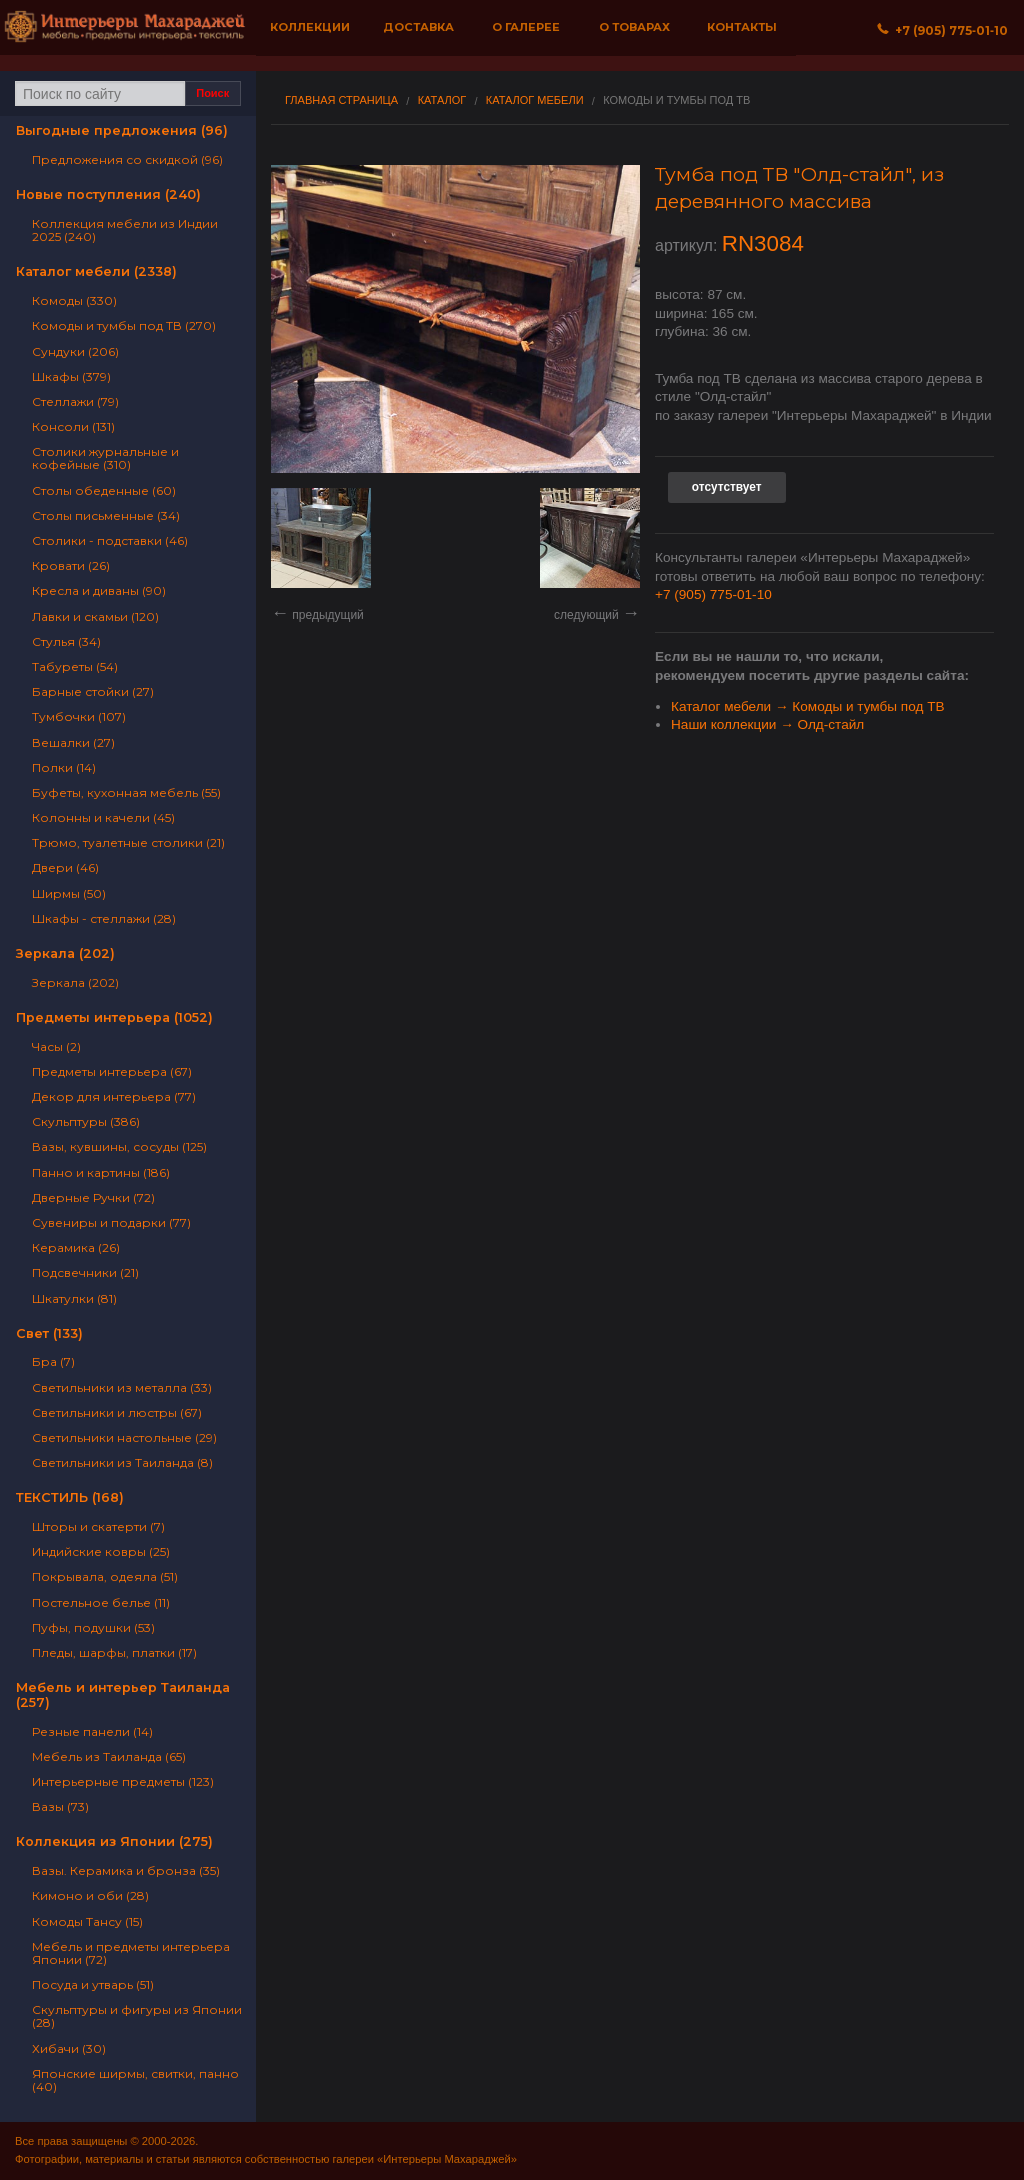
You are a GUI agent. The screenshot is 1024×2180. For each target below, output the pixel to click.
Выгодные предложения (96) (122, 130)
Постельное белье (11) (101, 1602)
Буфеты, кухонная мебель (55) (126, 792)
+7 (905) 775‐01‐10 (942, 30)
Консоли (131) (73, 426)
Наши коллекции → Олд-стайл (767, 724)
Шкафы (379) (71, 376)
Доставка (418, 27)
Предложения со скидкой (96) (127, 159)
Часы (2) (56, 1046)
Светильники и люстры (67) (117, 1412)
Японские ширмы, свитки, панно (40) (135, 2080)
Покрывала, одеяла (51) (105, 1576)
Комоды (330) (74, 300)
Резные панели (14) (92, 1731)
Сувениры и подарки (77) (111, 1222)
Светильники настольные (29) (124, 1437)
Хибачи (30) (69, 2048)
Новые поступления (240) (108, 194)
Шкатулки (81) (74, 1298)
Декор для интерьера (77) (114, 1096)
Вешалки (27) (73, 742)
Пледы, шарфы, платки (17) (114, 1652)
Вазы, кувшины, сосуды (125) (119, 1146)
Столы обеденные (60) (104, 490)
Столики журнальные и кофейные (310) (105, 458)
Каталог (442, 100)
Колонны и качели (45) (103, 817)
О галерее (526, 27)
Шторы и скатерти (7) (98, 1526)
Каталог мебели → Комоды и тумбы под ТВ (808, 706)
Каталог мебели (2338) (96, 271)
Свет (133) (49, 1333)
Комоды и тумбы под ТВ (676, 100)
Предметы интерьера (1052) (114, 1017)
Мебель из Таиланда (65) (109, 1756)
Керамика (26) (76, 1247)
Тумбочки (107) (79, 716)
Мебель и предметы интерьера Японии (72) (131, 1953)
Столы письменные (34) (106, 515)
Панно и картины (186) (101, 1172)
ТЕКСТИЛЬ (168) (70, 1497)
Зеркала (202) (65, 953)
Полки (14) (64, 767)
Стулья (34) (66, 641)
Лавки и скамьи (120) (95, 616)
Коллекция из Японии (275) (114, 1841)
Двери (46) (65, 867)
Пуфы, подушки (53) (93, 1627)
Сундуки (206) (75, 351)
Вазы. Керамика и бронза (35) (126, 1870)
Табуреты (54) (75, 666)
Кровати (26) (71, 565)
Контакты (742, 27)
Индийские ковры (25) (101, 1551)
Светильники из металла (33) (122, 1387)
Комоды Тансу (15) (87, 1921)
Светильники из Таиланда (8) (122, 1462)
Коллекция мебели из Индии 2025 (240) (125, 230)
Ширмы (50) (69, 893)
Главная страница (341, 100)
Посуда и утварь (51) (93, 1984)
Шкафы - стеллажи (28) (104, 918)
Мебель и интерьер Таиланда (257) (123, 1695)
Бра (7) (53, 1361)
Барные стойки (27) (93, 691)
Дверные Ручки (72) (93, 1197)
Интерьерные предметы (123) (123, 1781)
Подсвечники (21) (85, 1272)
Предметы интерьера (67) (112, 1071)
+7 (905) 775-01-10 (713, 594)
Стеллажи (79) (75, 401)
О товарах (634, 27)
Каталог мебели (535, 100)
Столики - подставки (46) (110, 540)
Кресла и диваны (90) (99, 590)
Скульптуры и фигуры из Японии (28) (137, 2016)
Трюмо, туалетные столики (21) (128, 842)
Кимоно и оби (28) (90, 1895)
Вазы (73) (60, 1806)
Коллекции (310, 27)
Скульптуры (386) (86, 1121)
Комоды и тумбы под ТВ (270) (124, 325)
